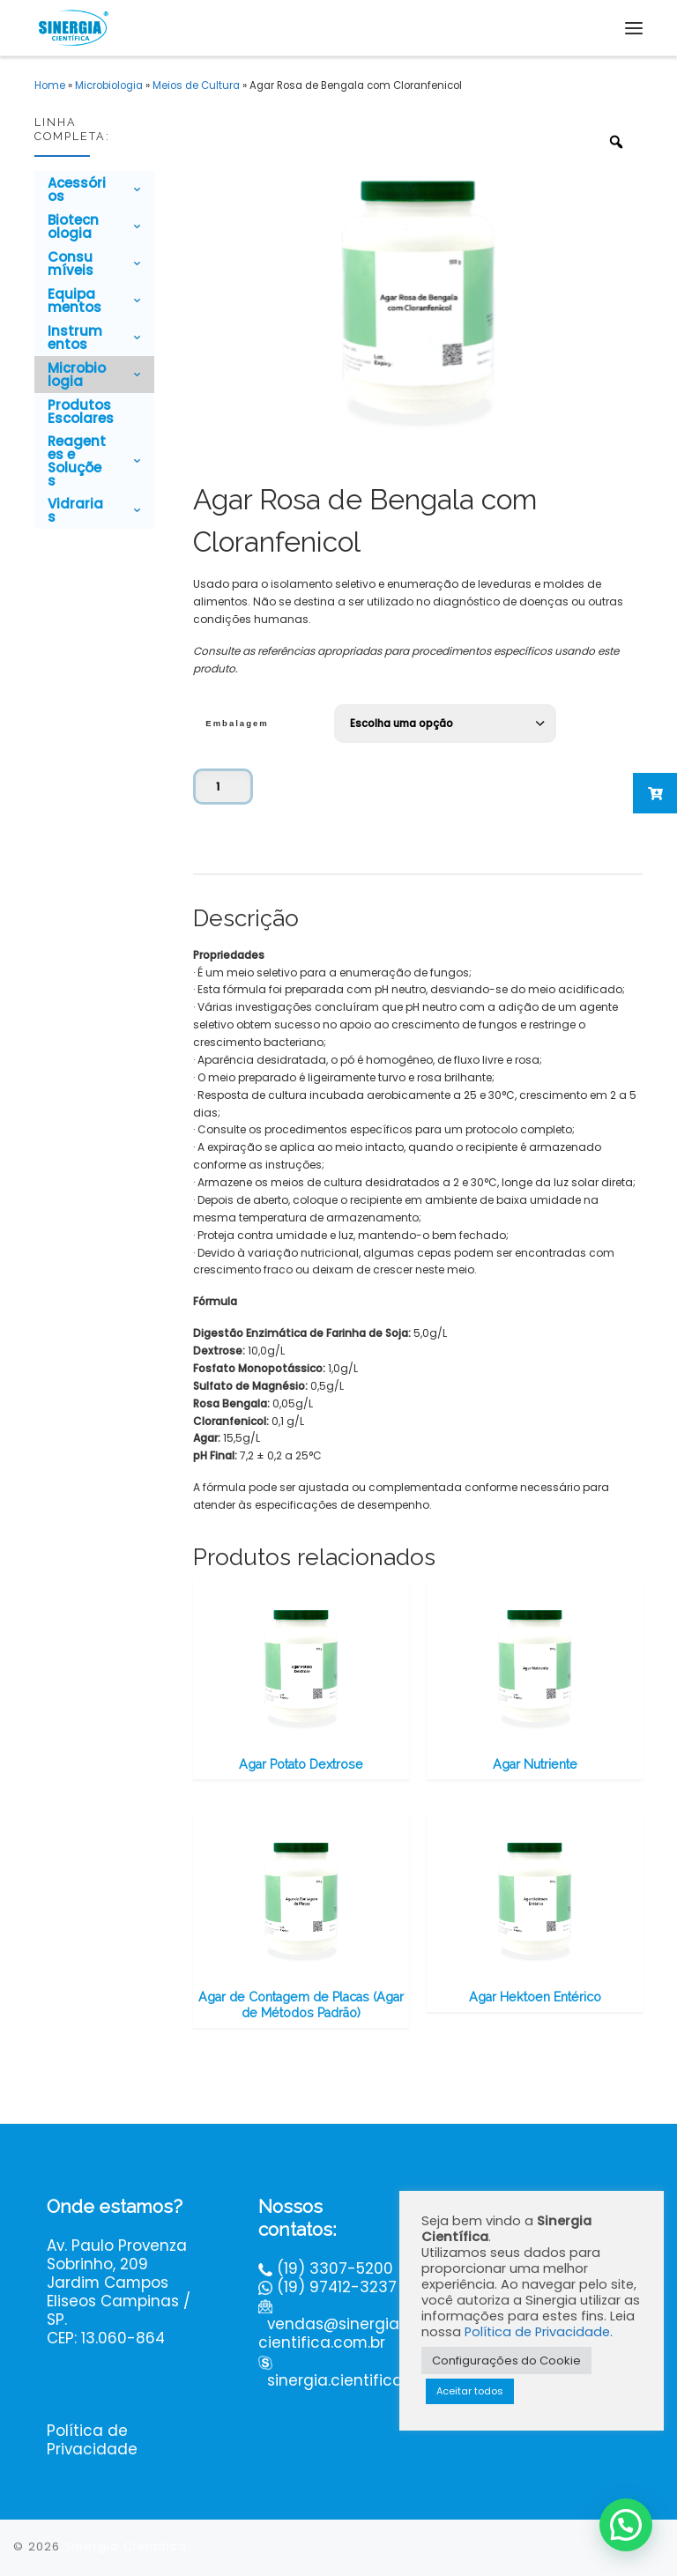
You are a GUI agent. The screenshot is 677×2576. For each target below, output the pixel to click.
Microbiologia (109, 85)
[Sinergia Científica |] (72, 26)
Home (49, 85)
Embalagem (236, 723)
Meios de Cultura (196, 85)
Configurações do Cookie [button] (506, 2360)
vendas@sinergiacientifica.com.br (328, 2334)
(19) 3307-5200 (335, 2269)
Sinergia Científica (125, 2547)
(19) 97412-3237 (337, 2287)
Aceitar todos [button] (469, 2391)
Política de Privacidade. (539, 2332)
